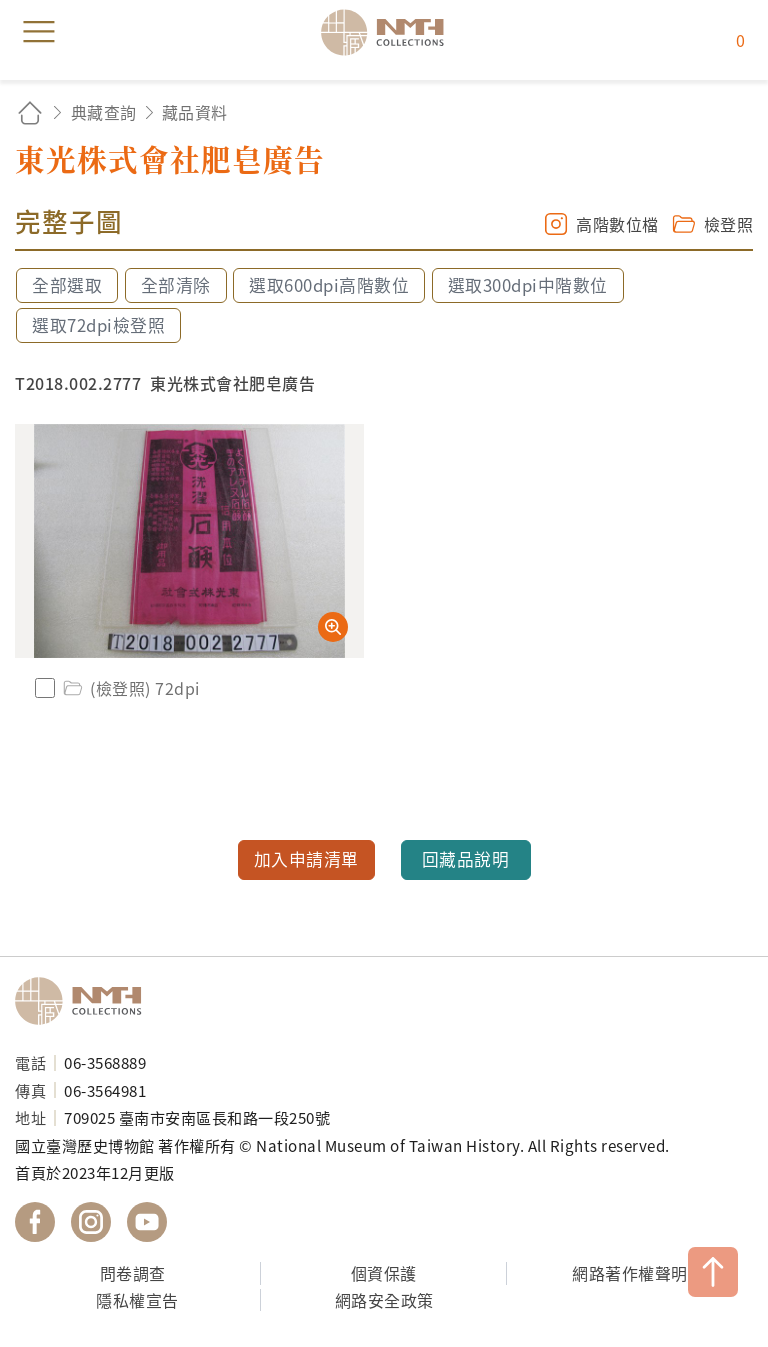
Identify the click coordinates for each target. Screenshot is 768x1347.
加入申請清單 (306, 859)
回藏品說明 (466, 859)
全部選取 (67, 285)
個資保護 (384, 1273)
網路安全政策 (384, 1300)
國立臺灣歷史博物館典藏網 (389, 32)
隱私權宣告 (137, 1300)
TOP (713, 1272)
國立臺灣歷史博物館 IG (91, 1222)
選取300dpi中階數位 (528, 285)
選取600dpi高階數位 (329, 285)
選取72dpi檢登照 (98, 325)
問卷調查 (133, 1273)
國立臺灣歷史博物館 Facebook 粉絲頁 (35, 1222)
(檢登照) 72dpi (130, 688)
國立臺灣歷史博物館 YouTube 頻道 (147, 1222)
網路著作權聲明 (630, 1273)
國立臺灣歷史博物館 (85, 1001)
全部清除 (176, 285)
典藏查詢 (104, 112)
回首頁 (30, 112)
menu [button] (39, 32)
